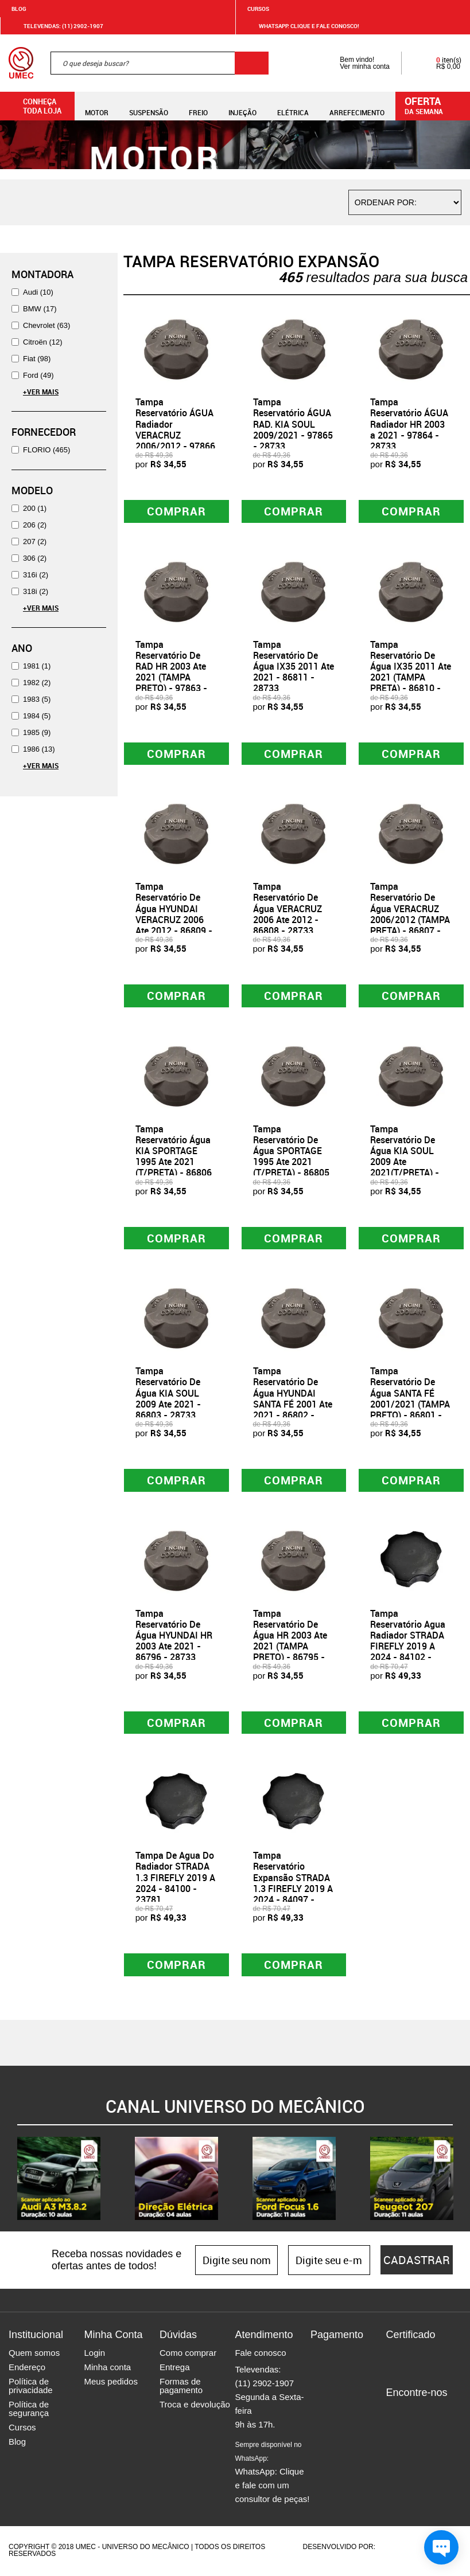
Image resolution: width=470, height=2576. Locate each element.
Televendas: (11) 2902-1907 (56, 25)
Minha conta (107, 2369)
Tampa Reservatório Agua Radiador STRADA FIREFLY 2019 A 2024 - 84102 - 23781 (407, 1642)
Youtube (394, 2431)
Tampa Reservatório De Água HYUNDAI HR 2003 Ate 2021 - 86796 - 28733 (173, 1636)
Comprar (176, 511)
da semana (434, 105)
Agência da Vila (397, 2548)
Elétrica (293, 106)
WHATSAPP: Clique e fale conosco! (302, 25)
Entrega (175, 2369)
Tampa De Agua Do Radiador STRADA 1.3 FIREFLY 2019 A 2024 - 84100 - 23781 (175, 1879)
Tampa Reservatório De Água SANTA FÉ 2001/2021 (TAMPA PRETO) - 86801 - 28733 (410, 1399)
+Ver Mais (41, 391)
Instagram (414, 2413)
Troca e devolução (195, 2406)
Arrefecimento (356, 106)
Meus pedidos (110, 2383)
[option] (59, 2180)
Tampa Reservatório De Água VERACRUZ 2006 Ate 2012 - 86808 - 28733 (287, 909)
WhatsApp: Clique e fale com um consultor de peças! (272, 2473)
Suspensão (148, 106)
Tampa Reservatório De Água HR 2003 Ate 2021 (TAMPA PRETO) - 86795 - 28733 (290, 1642)
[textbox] (160, 63)
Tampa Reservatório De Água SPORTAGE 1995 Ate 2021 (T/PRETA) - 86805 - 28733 (291, 1157)
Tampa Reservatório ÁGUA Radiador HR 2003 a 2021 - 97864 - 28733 (409, 424)
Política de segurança (29, 2410)
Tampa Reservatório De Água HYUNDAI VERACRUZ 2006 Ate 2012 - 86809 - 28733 (173, 914)
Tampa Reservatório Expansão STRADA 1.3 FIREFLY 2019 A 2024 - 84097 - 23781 (293, 1884)
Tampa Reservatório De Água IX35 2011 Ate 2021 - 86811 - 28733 (293, 666)
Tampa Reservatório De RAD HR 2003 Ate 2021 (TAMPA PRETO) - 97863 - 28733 (171, 672)
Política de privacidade (31, 2387)
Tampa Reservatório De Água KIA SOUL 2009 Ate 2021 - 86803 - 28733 (168, 1394)
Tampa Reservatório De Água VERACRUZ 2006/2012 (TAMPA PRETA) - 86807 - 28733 (410, 914)
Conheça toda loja (33, 106)
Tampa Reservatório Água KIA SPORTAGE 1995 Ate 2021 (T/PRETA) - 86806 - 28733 (173, 1157)
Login (94, 2354)
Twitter (434, 2413)
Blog (18, 9)
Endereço (27, 2369)
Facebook (394, 2413)
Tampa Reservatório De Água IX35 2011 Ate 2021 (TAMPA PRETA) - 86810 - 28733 (410, 672)
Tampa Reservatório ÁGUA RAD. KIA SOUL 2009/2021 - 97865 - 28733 (293, 424)
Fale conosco (260, 2354)
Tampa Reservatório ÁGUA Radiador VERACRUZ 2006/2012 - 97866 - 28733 (175, 429)
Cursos (258, 9)
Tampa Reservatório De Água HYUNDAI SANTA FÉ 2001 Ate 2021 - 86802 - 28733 (292, 1399)
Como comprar (188, 2354)
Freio (198, 106)
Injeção (242, 106)
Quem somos (34, 2354)
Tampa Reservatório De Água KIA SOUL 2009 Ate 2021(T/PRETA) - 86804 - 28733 (404, 1157)
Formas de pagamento (181, 2387)
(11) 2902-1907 (264, 2385)
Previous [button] (8, 2180)
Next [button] (461, 2180)
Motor (96, 106)
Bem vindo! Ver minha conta (353, 63)
